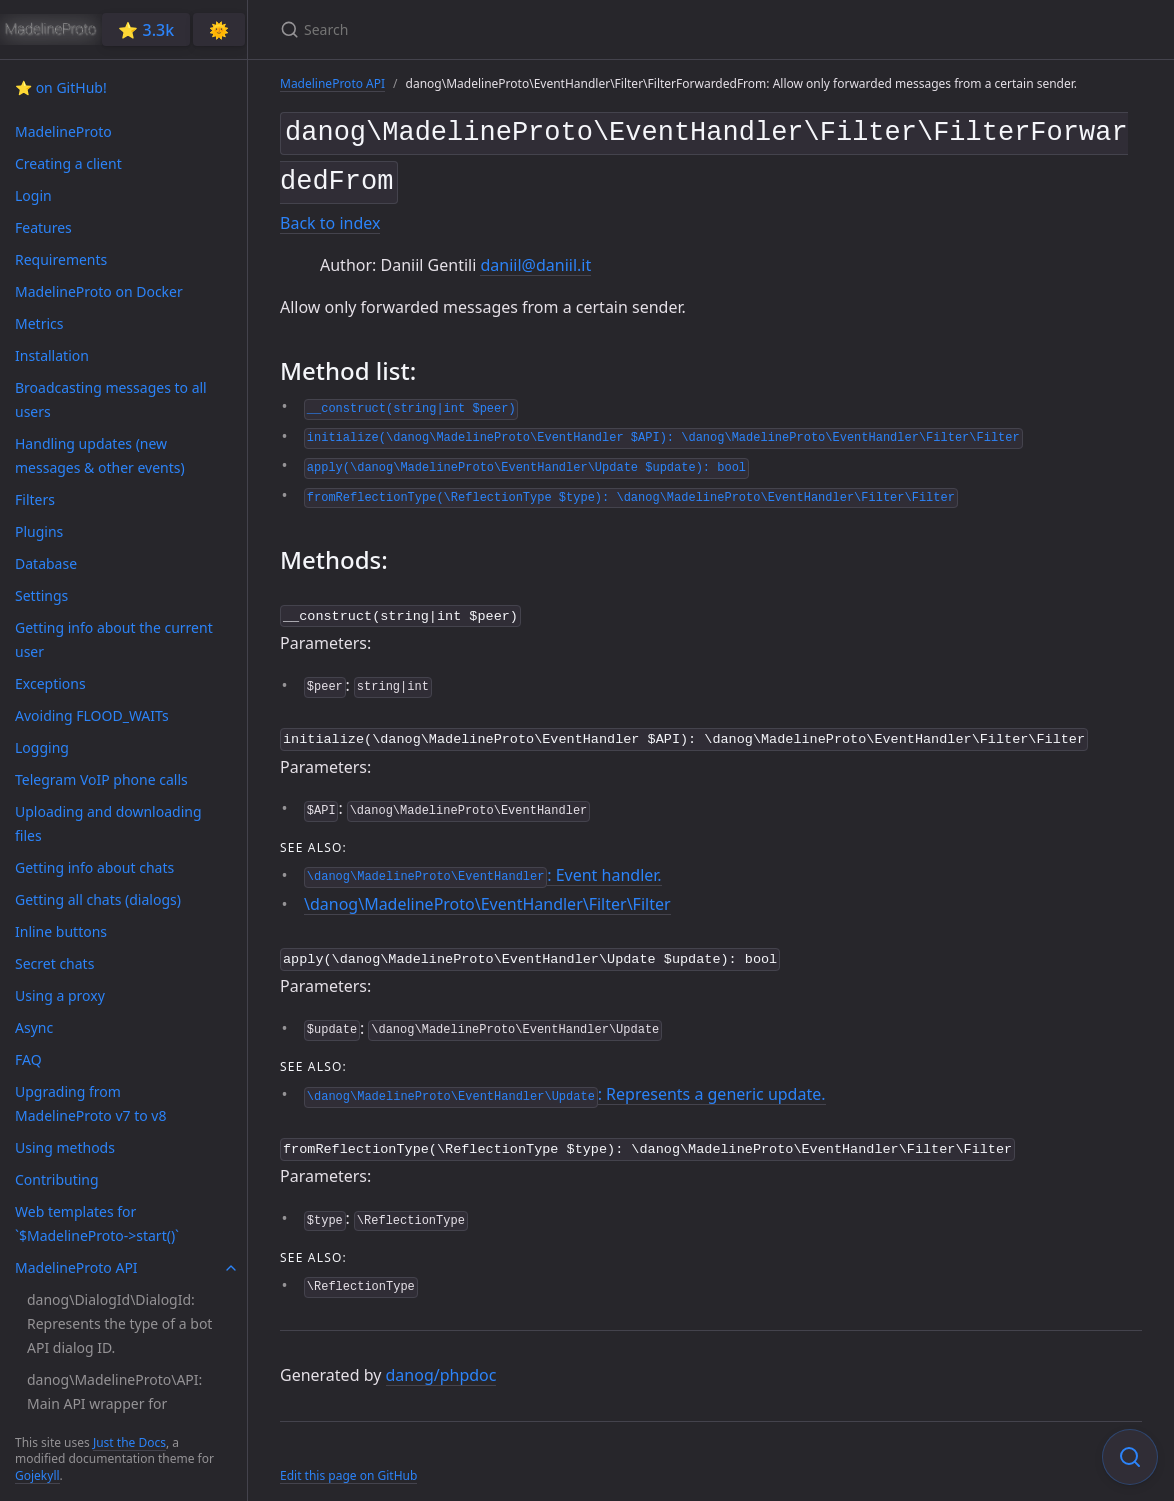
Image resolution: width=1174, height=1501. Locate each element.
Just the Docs (129, 1442)
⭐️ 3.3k (146, 30)
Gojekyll (37, 1475)
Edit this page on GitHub (348, 1459)
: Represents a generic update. (564, 1081)
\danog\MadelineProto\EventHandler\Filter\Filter (487, 893)
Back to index (330, 216)
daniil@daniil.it (535, 257)
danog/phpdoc (441, 1360)
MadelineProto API (332, 83)
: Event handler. (483, 863)
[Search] (516, 29)
